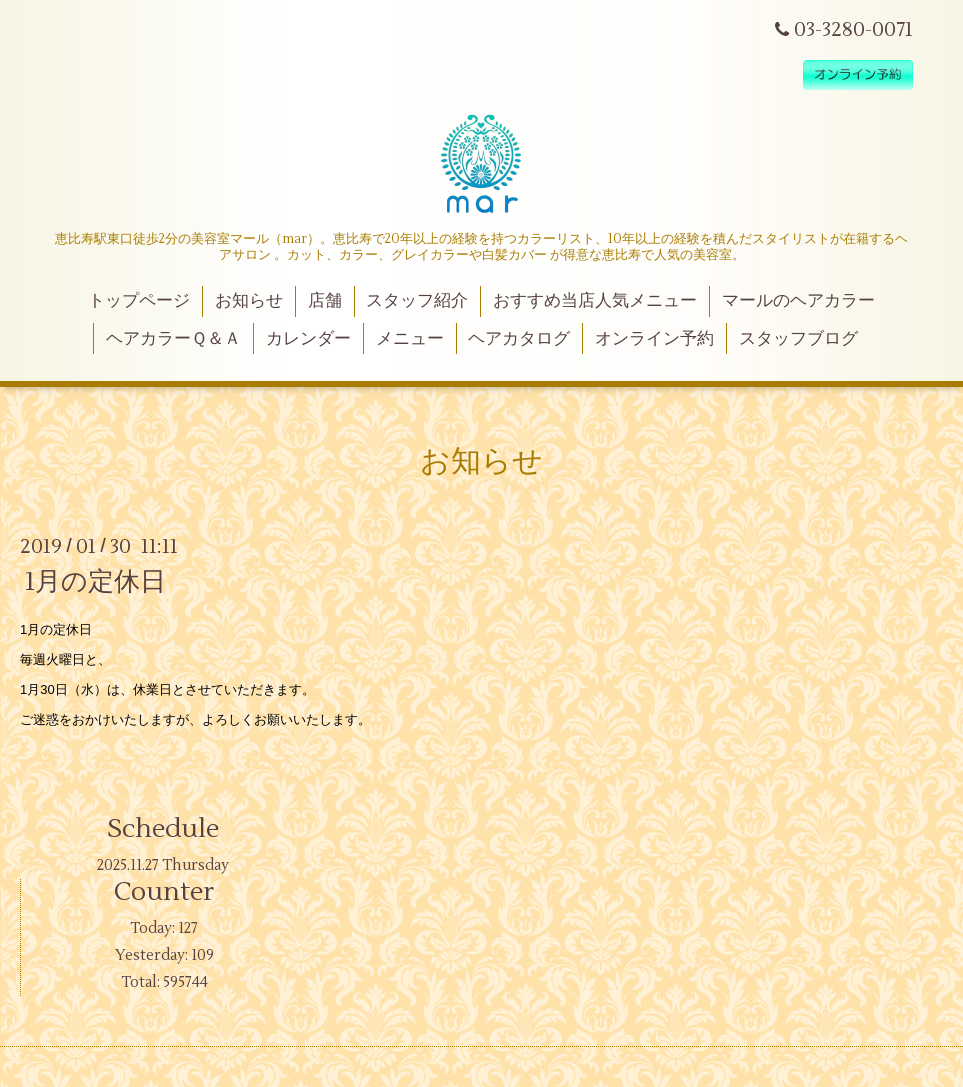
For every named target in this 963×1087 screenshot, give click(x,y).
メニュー (410, 339)
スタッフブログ (798, 339)
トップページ (139, 301)
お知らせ (249, 301)
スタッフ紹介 (417, 301)
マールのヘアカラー (798, 301)
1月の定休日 (95, 582)
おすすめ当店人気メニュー (595, 301)
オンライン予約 (654, 339)
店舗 (325, 301)
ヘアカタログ (519, 339)
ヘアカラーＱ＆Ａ (173, 339)
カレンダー (308, 339)
